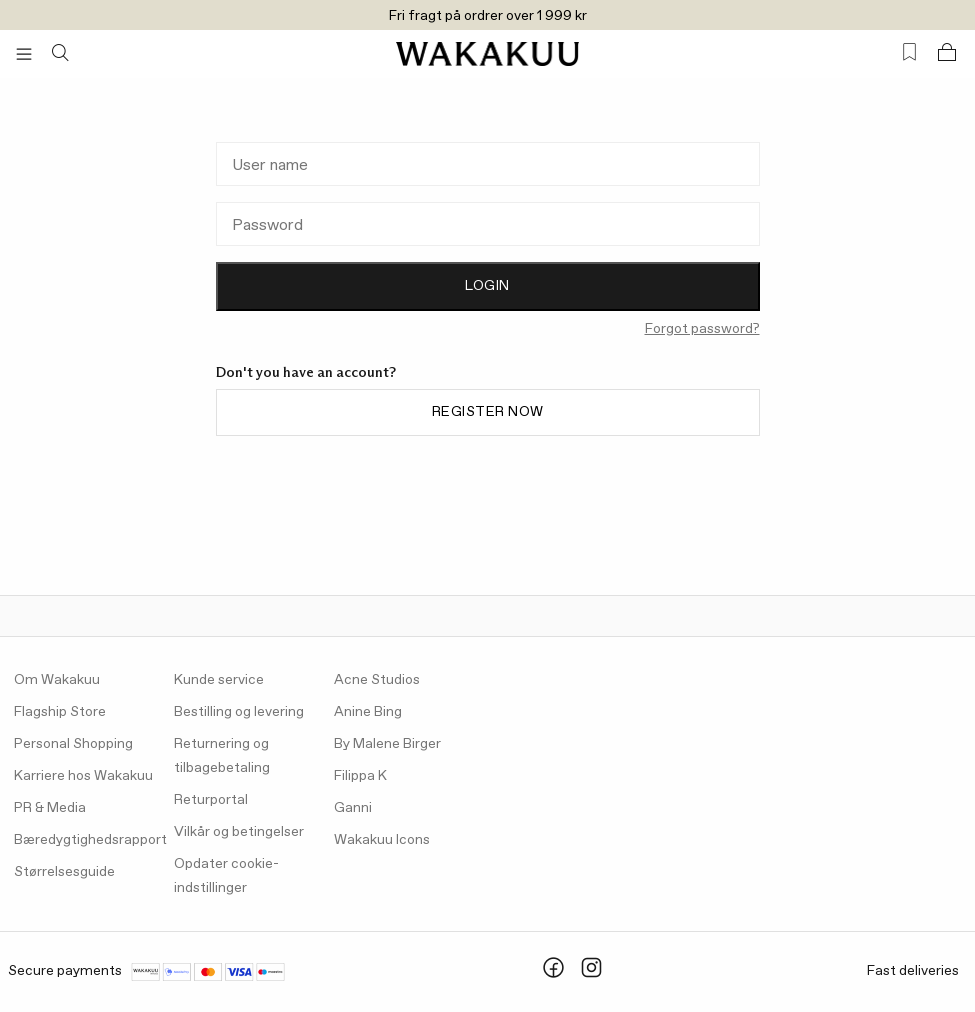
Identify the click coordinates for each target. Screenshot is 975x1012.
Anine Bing (368, 712)
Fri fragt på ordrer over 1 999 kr (488, 16)
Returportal (211, 800)
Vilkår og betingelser (239, 832)
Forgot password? (702, 329)
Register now (488, 412)
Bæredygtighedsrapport (90, 840)
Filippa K (360, 776)
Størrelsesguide (64, 872)
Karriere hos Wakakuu (83, 776)
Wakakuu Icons (382, 840)
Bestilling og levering (239, 712)
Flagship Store (60, 712)
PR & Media (50, 808)
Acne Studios (377, 680)
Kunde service (219, 680)
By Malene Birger (387, 744)
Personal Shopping (73, 744)
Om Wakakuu (57, 680)
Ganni (353, 808)
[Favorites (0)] (909, 52)
